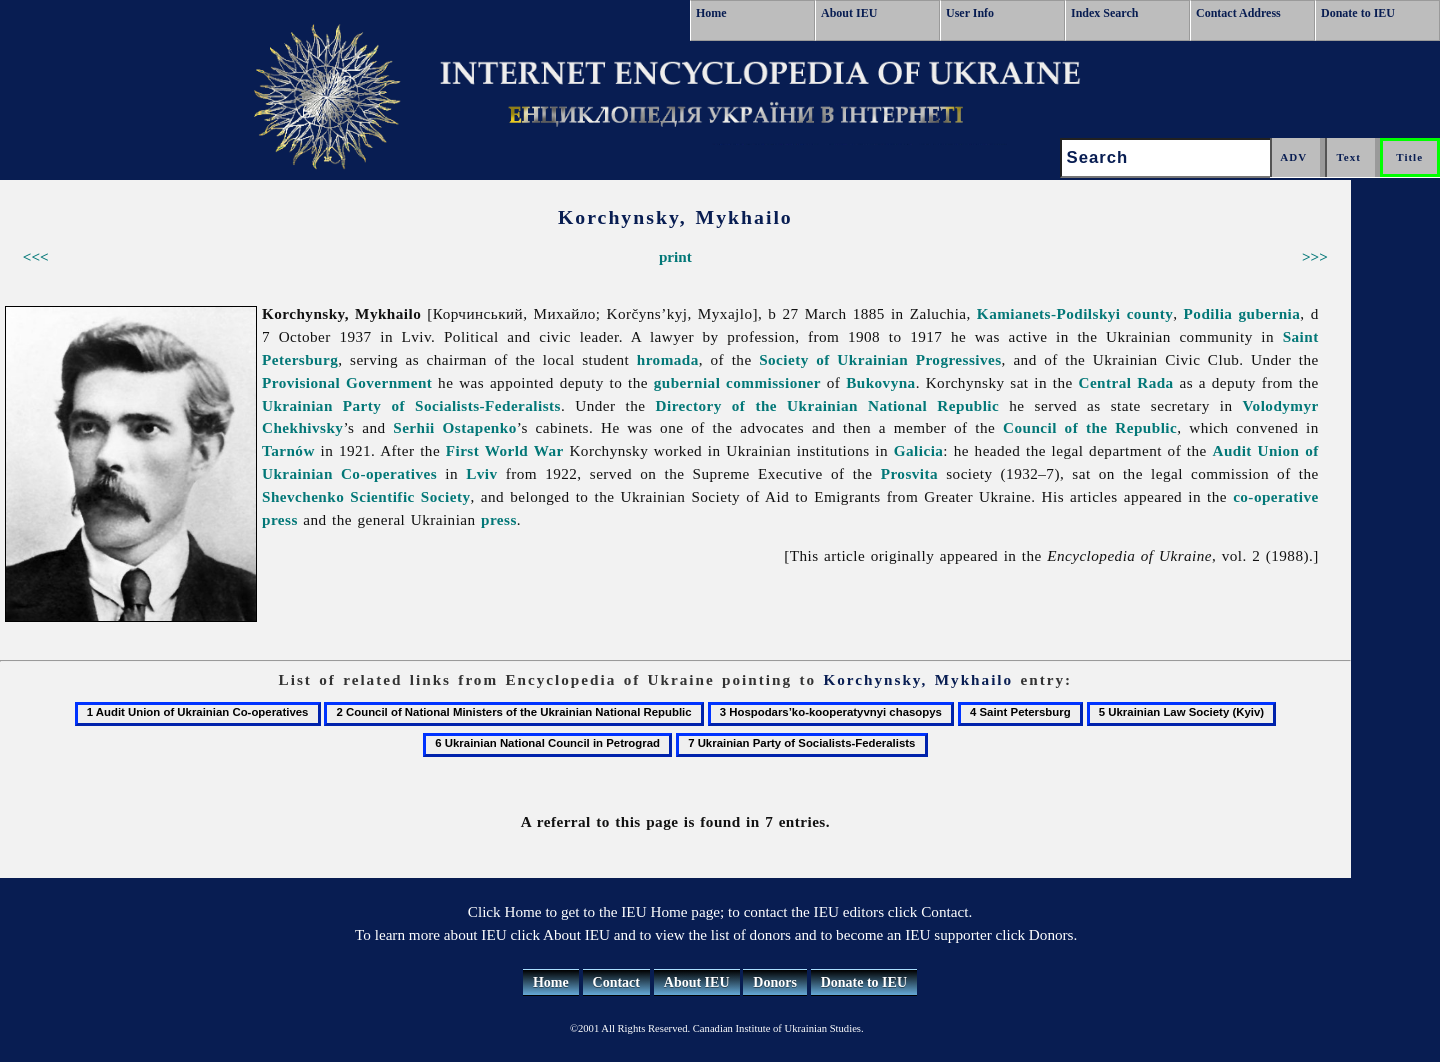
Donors (775, 982)
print (675, 256)
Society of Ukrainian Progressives (880, 359)
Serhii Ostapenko (454, 427)
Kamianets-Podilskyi (1049, 313)
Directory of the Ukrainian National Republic (828, 405)
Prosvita (909, 473)
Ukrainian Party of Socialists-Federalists (411, 405)
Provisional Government (347, 382)
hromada (668, 359)
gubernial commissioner (737, 382)
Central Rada (1126, 382)
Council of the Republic (1090, 427)
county (1150, 313)
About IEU (849, 13)
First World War (505, 450)
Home (711, 13)
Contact (616, 982)
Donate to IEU (1358, 13)
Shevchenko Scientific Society (366, 496)
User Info (970, 13)
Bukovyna (881, 382)
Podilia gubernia (1242, 313)
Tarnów (288, 450)
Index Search (1104, 13)
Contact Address (1238, 13)
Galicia (919, 450)
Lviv (481, 473)
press (499, 519)
